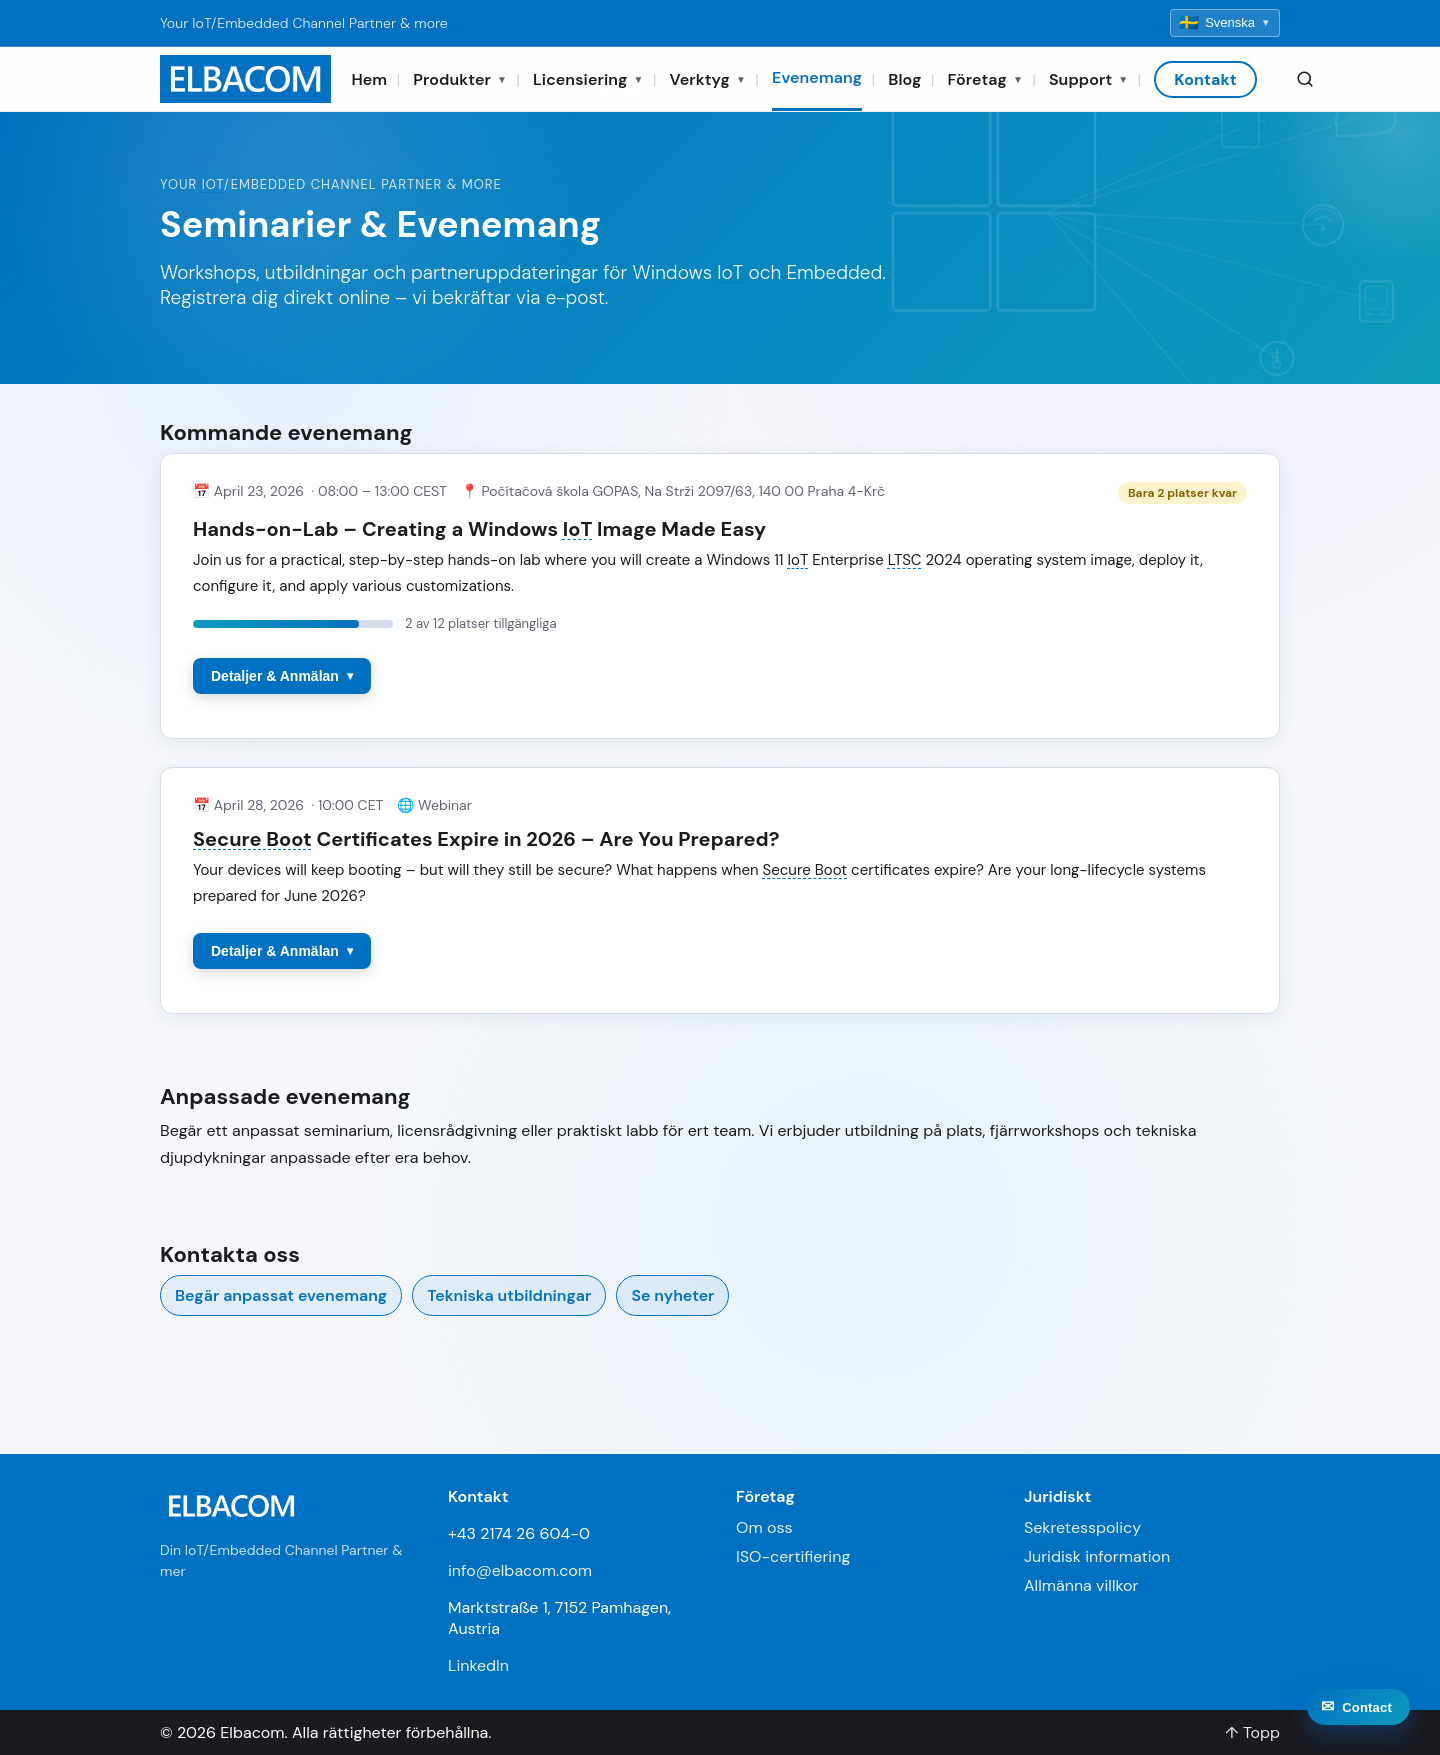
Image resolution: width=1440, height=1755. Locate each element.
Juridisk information (1097, 1556)
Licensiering (588, 79)
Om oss (764, 1527)
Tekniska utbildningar (509, 1295)
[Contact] (1358, 1724)
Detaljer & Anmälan (275, 676)
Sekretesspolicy (1082, 1527)
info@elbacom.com (520, 1570)
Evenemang (817, 77)
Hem (369, 79)
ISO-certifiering (793, 1556)
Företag (985, 79)
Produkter (460, 79)
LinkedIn (478, 1665)
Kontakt (1205, 79)
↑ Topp (1252, 1732)
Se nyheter (672, 1295)
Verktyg (708, 79)
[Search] (1305, 79)
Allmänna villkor (1081, 1585)
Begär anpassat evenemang (281, 1295)
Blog (904, 79)
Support (1088, 79)
